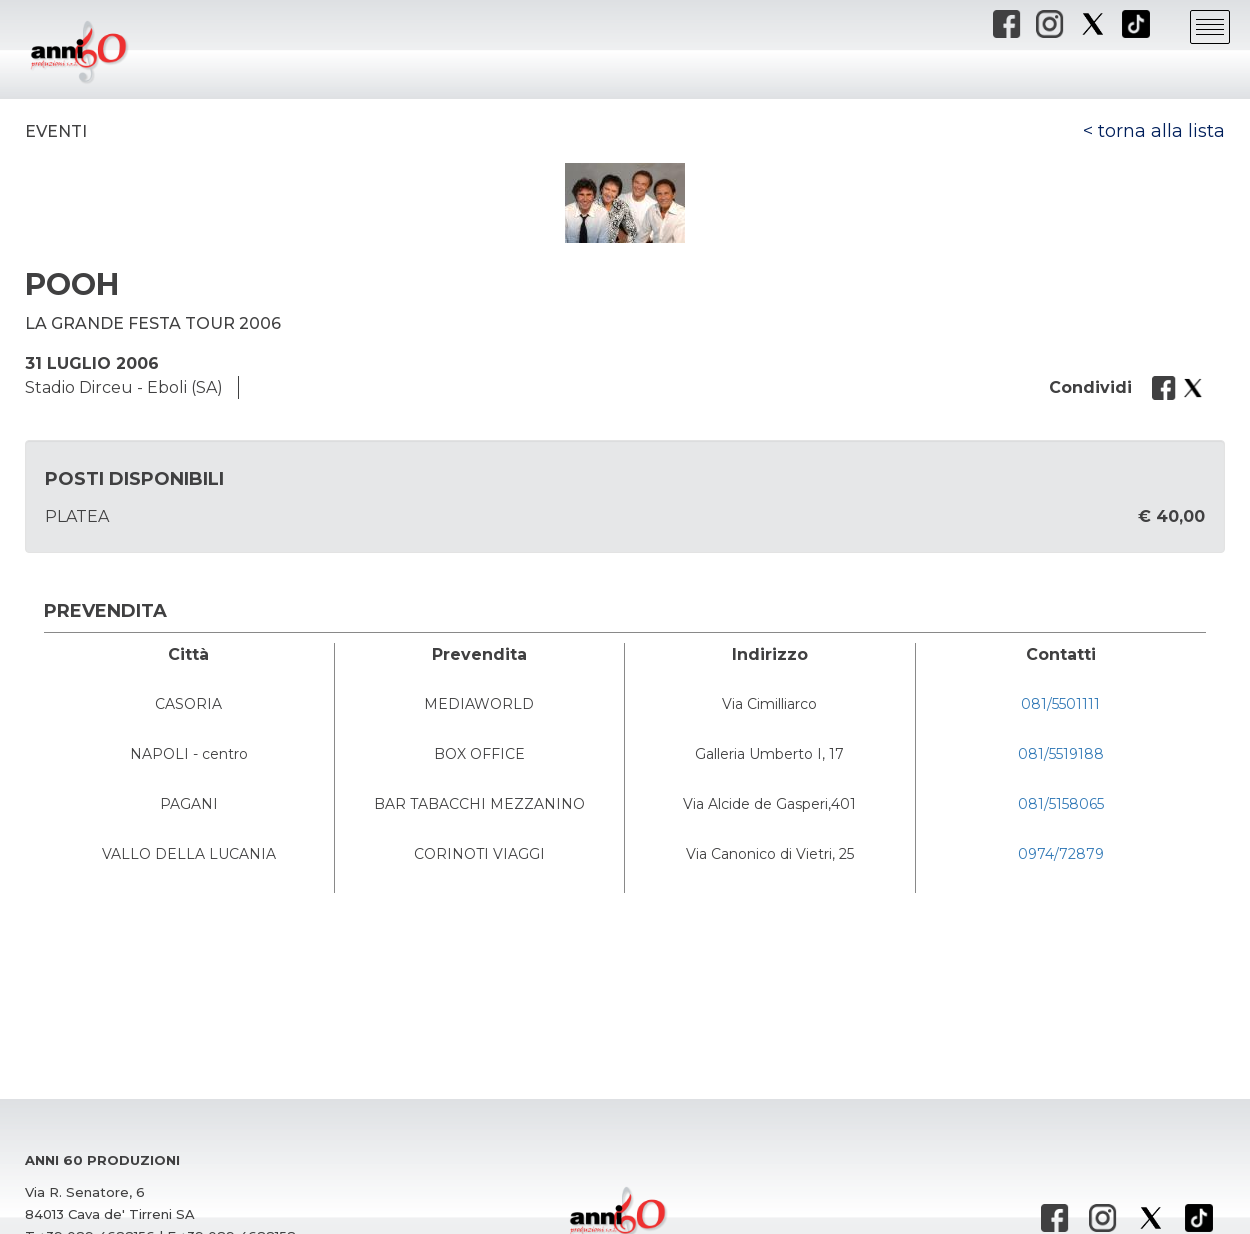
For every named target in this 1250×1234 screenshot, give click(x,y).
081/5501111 (1060, 704)
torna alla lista (1161, 131)
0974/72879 (1061, 854)
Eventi (56, 131)
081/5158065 (1061, 804)
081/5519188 (1061, 754)
